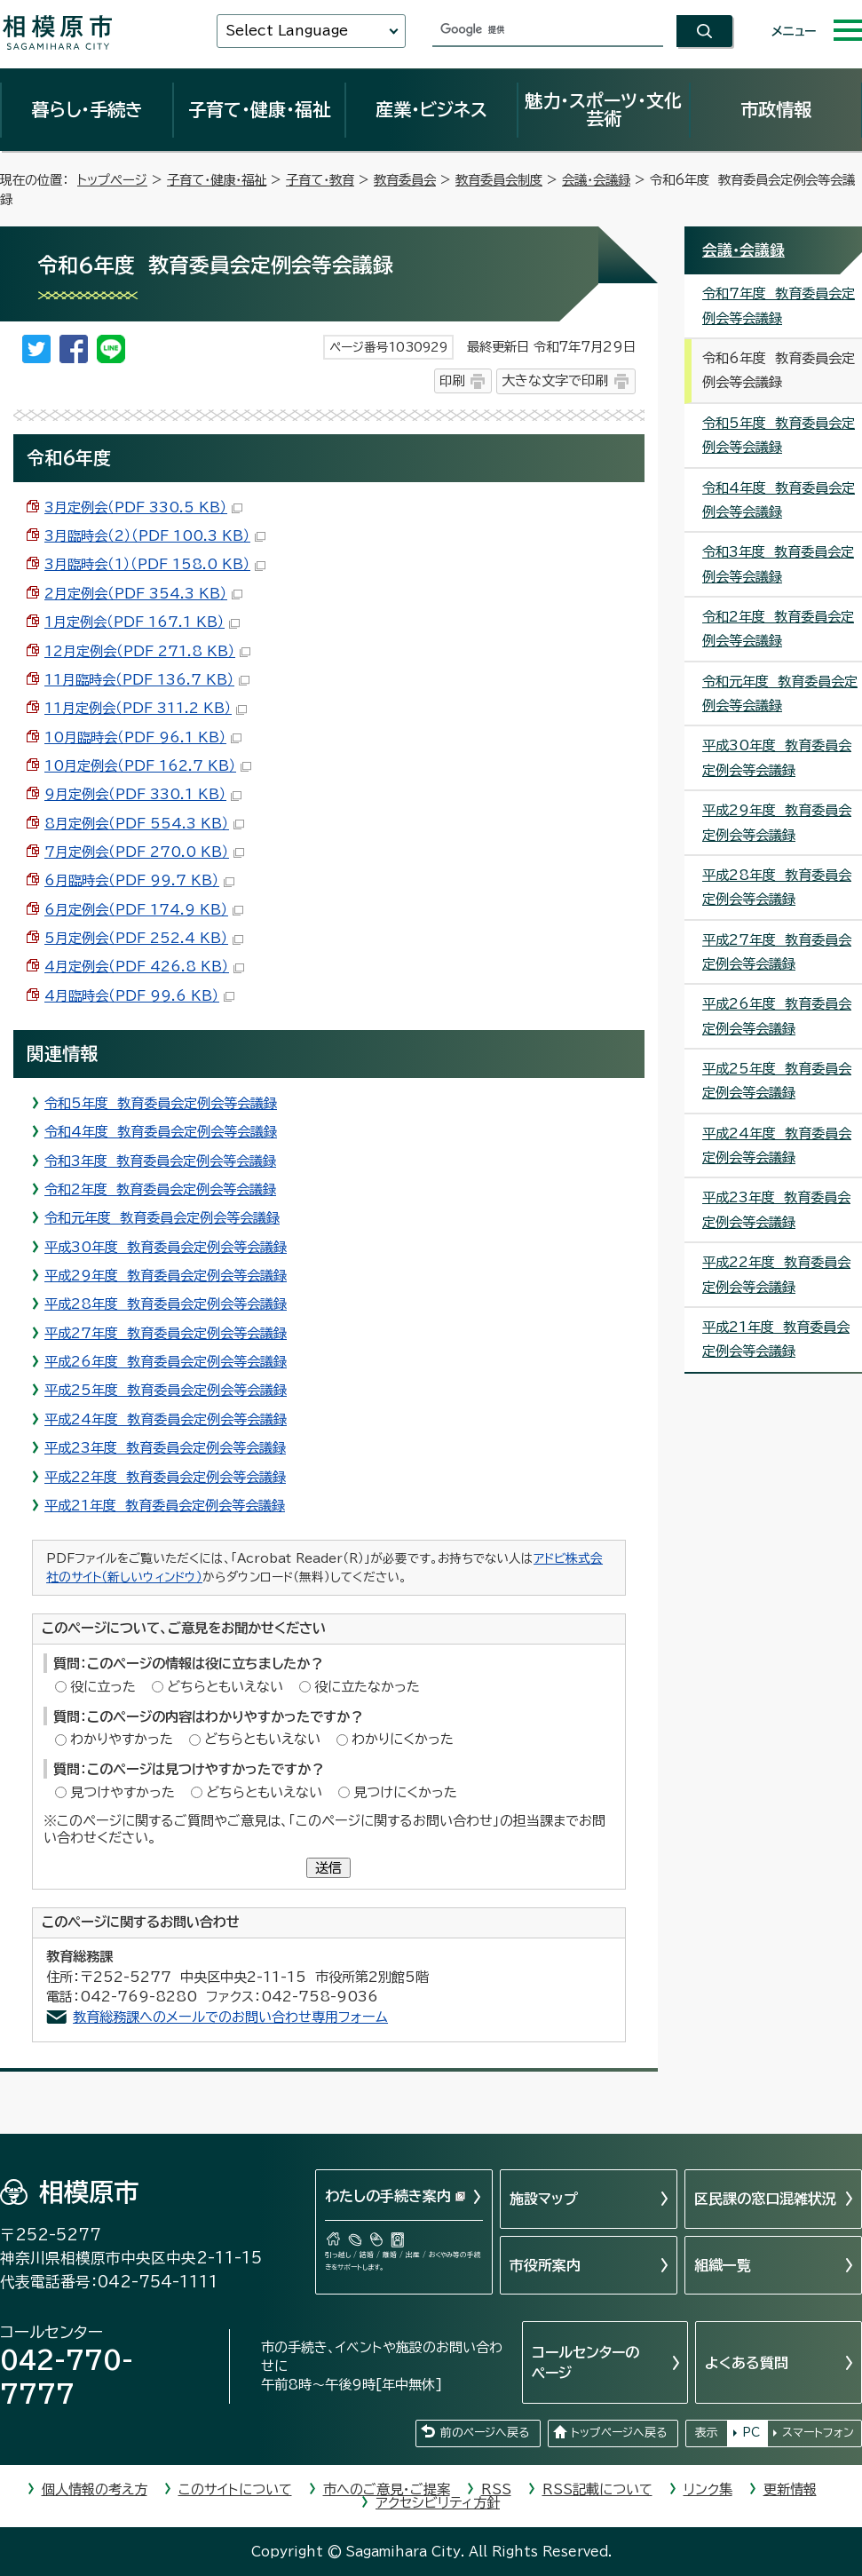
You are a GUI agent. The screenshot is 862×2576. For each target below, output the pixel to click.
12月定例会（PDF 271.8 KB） (147, 651)
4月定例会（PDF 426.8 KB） (144, 966)
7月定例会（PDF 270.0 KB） (144, 852)
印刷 (451, 380)
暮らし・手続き (87, 109)
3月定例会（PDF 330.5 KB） (143, 507)
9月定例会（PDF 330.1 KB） (142, 794)
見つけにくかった (405, 1792)
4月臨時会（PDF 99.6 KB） (139, 996)
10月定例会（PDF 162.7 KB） (147, 766)
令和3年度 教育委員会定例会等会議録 (160, 1161)
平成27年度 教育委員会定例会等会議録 (165, 1333)
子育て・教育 (320, 179)
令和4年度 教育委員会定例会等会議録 (160, 1131)
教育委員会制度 (498, 179)
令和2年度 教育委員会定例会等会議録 (160, 1189)
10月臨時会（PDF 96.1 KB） (142, 737)
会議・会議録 (596, 179)
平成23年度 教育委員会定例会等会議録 (165, 1447)
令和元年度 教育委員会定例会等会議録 (162, 1218)
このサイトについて (235, 2489)
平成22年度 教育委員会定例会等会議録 (165, 1477)
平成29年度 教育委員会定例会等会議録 (165, 1275)
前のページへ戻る (484, 2432)
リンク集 (708, 2489)
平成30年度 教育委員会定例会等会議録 (165, 1247)
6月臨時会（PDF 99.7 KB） (139, 880)
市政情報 (775, 109)
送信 (328, 1868)
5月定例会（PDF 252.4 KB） (143, 938)
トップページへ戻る (619, 2432)
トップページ (112, 179)
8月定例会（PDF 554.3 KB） (144, 823)
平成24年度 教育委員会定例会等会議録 (165, 1419)
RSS (496, 2489)
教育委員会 (405, 179)
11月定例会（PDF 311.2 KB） (145, 708)
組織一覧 (722, 2265)
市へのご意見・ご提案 (386, 2489)
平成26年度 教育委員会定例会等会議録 (165, 1361)
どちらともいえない (225, 1686)
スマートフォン (818, 2432)
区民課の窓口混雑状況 (765, 2199)
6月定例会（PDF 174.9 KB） (143, 909)
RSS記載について (597, 2489)
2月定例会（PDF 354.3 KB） (143, 593)
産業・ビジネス (431, 109)
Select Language (286, 30)
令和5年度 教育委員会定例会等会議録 (160, 1103)
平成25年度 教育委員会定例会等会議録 (165, 1390)
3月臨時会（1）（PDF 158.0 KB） (154, 564)
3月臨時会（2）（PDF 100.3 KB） (154, 536)
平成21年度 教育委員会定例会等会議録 (164, 1505)
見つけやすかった (122, 1792)
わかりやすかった (121, 1739)
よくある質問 (746, 2363)
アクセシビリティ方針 (438, 2502)
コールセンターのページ (585, 2362)
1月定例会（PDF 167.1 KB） (142, 622)
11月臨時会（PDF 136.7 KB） (146, 679)
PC (751, 2432)
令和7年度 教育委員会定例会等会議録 (778, 305)
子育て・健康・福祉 (259, 109)
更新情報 (790, 2489)
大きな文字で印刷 (555, 380)
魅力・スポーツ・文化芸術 (603, 109)
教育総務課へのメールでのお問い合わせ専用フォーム (230, 2017)
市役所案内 (545, 2265)
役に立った (103, 1686)
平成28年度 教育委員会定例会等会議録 (165, 1304)
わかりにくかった (403, 1739)
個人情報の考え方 (94, 2489)
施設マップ (544, 2199)
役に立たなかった (367, 1686)
